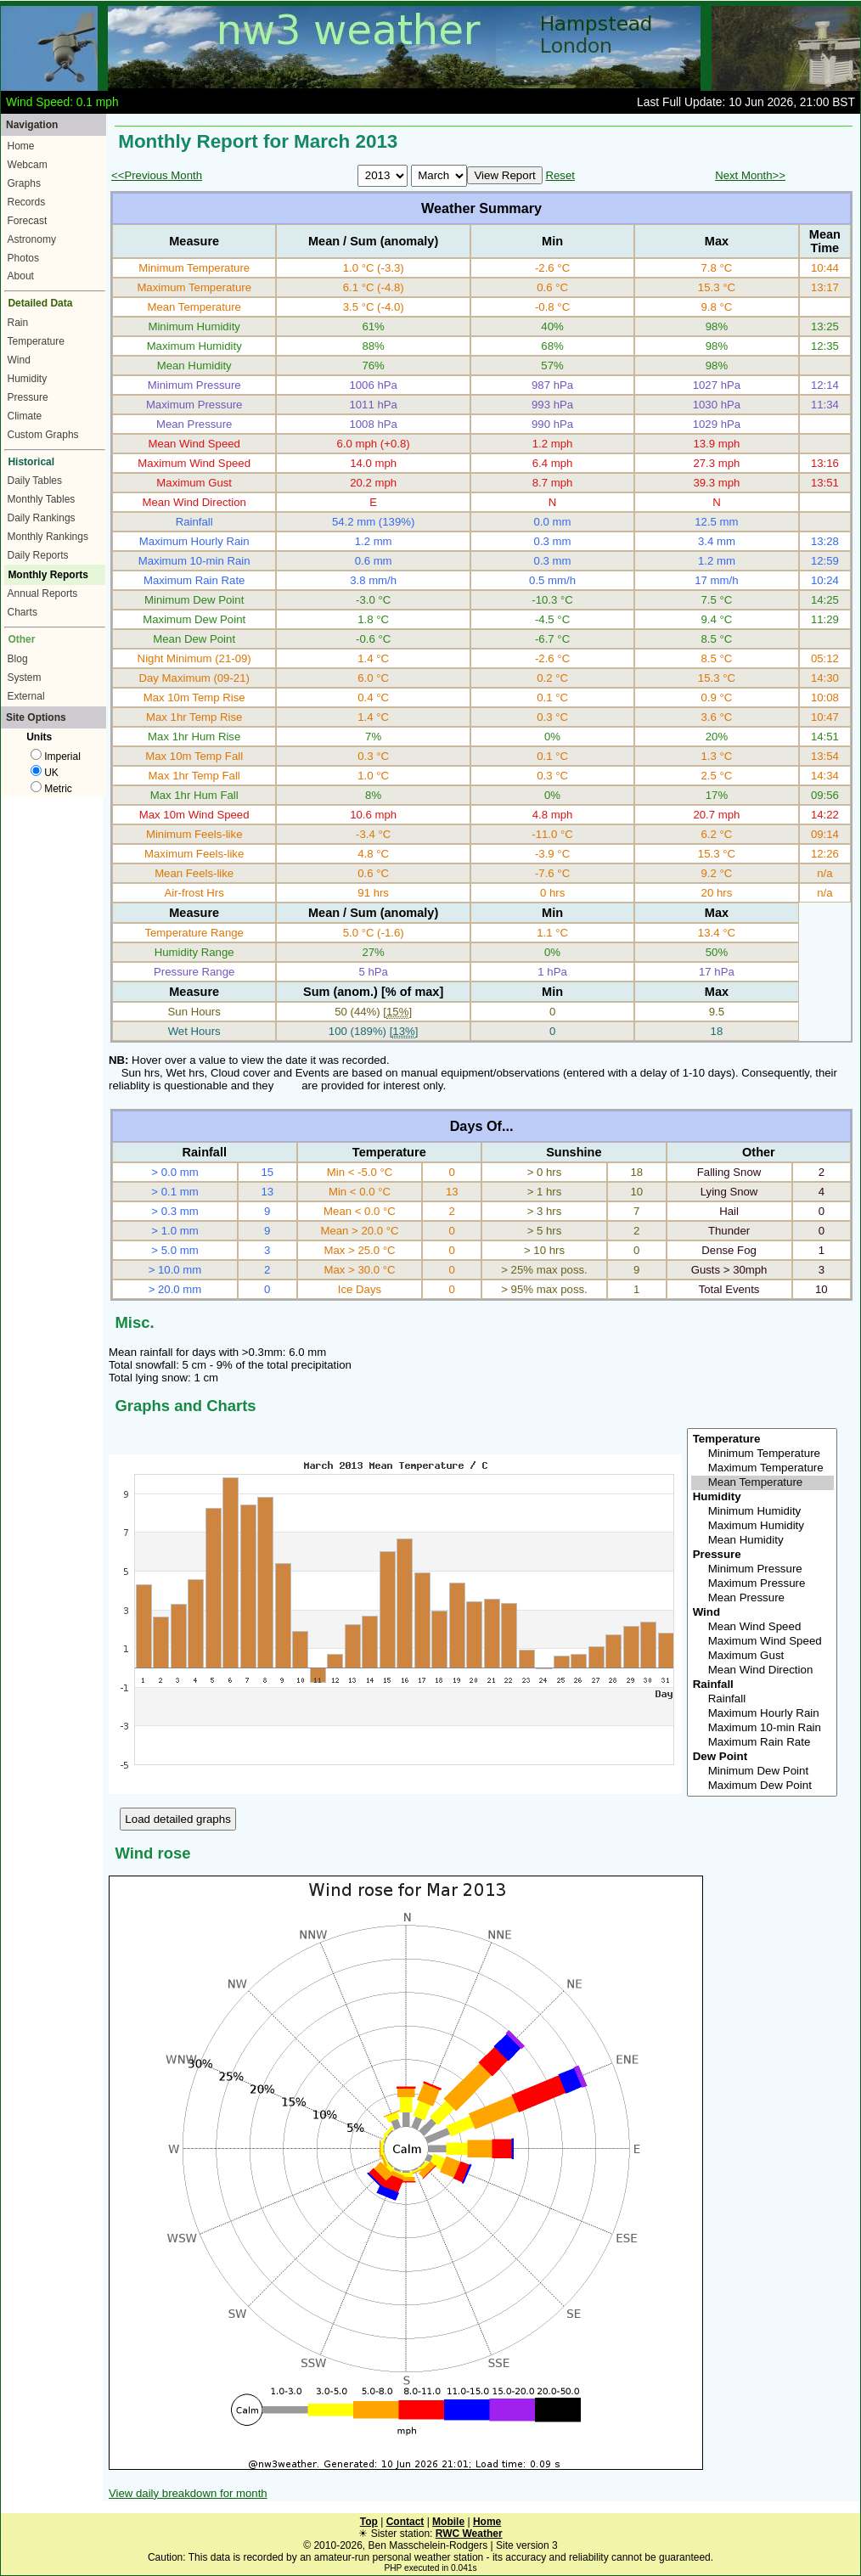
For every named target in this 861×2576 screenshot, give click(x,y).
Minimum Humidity (762, 1512)
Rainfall (762, 1699)
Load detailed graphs (178, 1819)
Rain (18, 323)
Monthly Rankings (48, 537)
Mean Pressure (762, 1598)
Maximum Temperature (762, 1468)
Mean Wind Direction (762, 1670)
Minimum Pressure (762, 1569)
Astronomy (32, 239)
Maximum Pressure (762, 1584)
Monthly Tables (42, 499)
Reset (559, 175)
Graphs (24, 183)
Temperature (36, 341)
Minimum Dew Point (762, 1771)
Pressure (28, 397)
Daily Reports (38, 555)
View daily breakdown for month (188, 2493)
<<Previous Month (156, 175)
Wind (19, 360)
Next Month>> (750, 175)
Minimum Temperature (762, 1454)
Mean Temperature (762, 1483)
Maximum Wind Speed (762, 1641)
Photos (23, 258)
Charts (22, 612)
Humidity (28, 379)
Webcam (28, 165)
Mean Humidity (762, 1540)
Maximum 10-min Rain (762, 1728)
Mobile (448, 2522)
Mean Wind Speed (762, 1627)
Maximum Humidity (762, 1526)
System (25, 677)
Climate (25, 416)
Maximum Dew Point (762, 1786)
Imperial (56, 756)
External (26, 696)
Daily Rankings (42, 518)
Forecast (28, 221)
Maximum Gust (762, 1656)
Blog (18, 659)
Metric (51, 789)
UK (45, 773)
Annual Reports (43, 593)
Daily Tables (35, 481)
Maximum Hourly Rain (762, 1714)
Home (21, 146)
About (21, 276)
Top (369, 2522)
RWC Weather (469, 2533)
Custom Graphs (43, 435)
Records (27, 202)
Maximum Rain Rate (762, 1742)
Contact (405, 2522)
